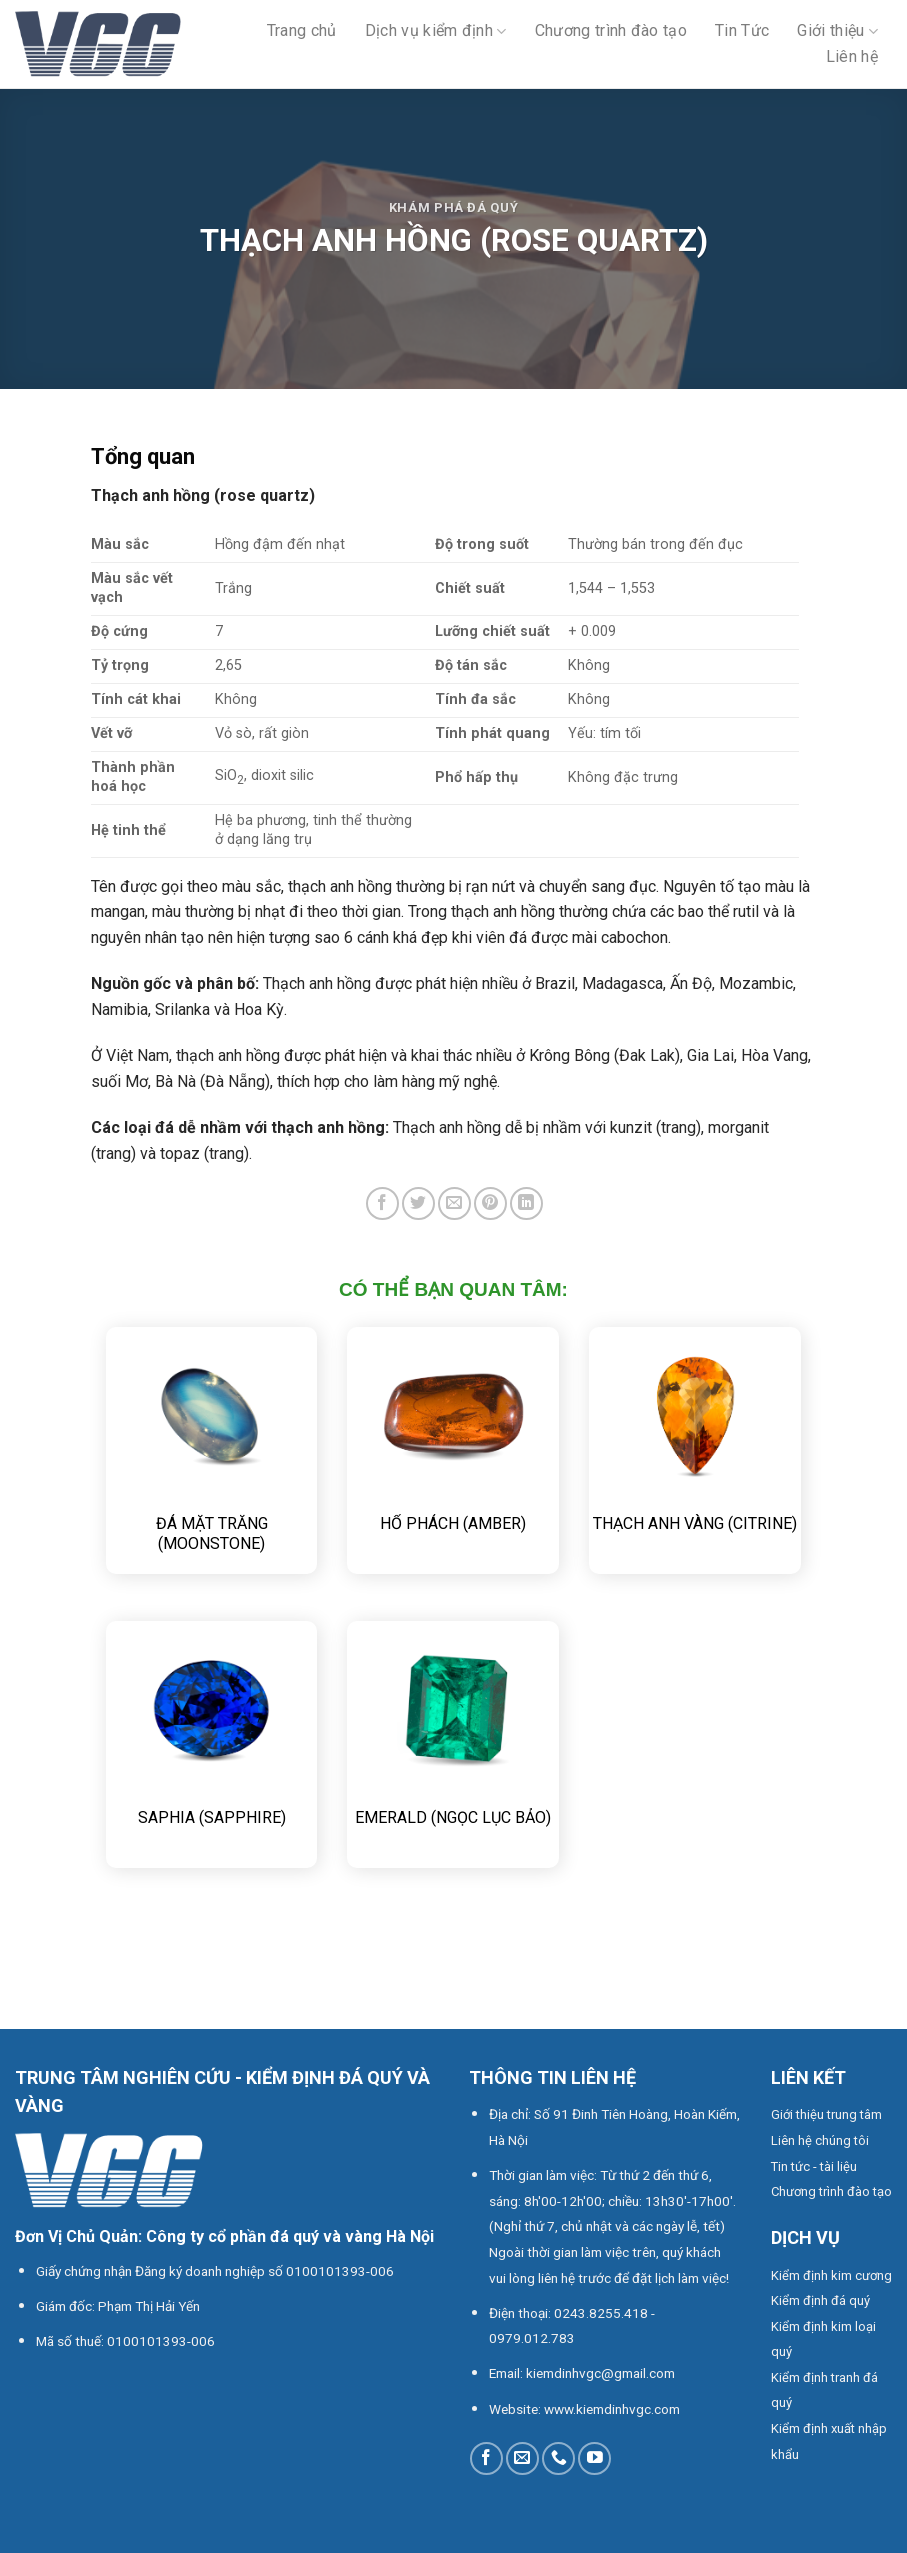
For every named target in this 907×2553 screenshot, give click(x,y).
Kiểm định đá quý (820, 2300)
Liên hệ (852, 56)
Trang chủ (302, 30)
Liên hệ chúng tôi (820, 2140)
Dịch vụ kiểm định (436, 30)
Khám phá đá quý (454, 207)
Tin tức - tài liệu (814, 2166)
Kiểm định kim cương (831, 2275)
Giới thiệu (837, 30)
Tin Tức (742, 30)
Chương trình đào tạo (611, 30)
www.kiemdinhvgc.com (612, 2409)
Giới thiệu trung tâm (826, 2114)
